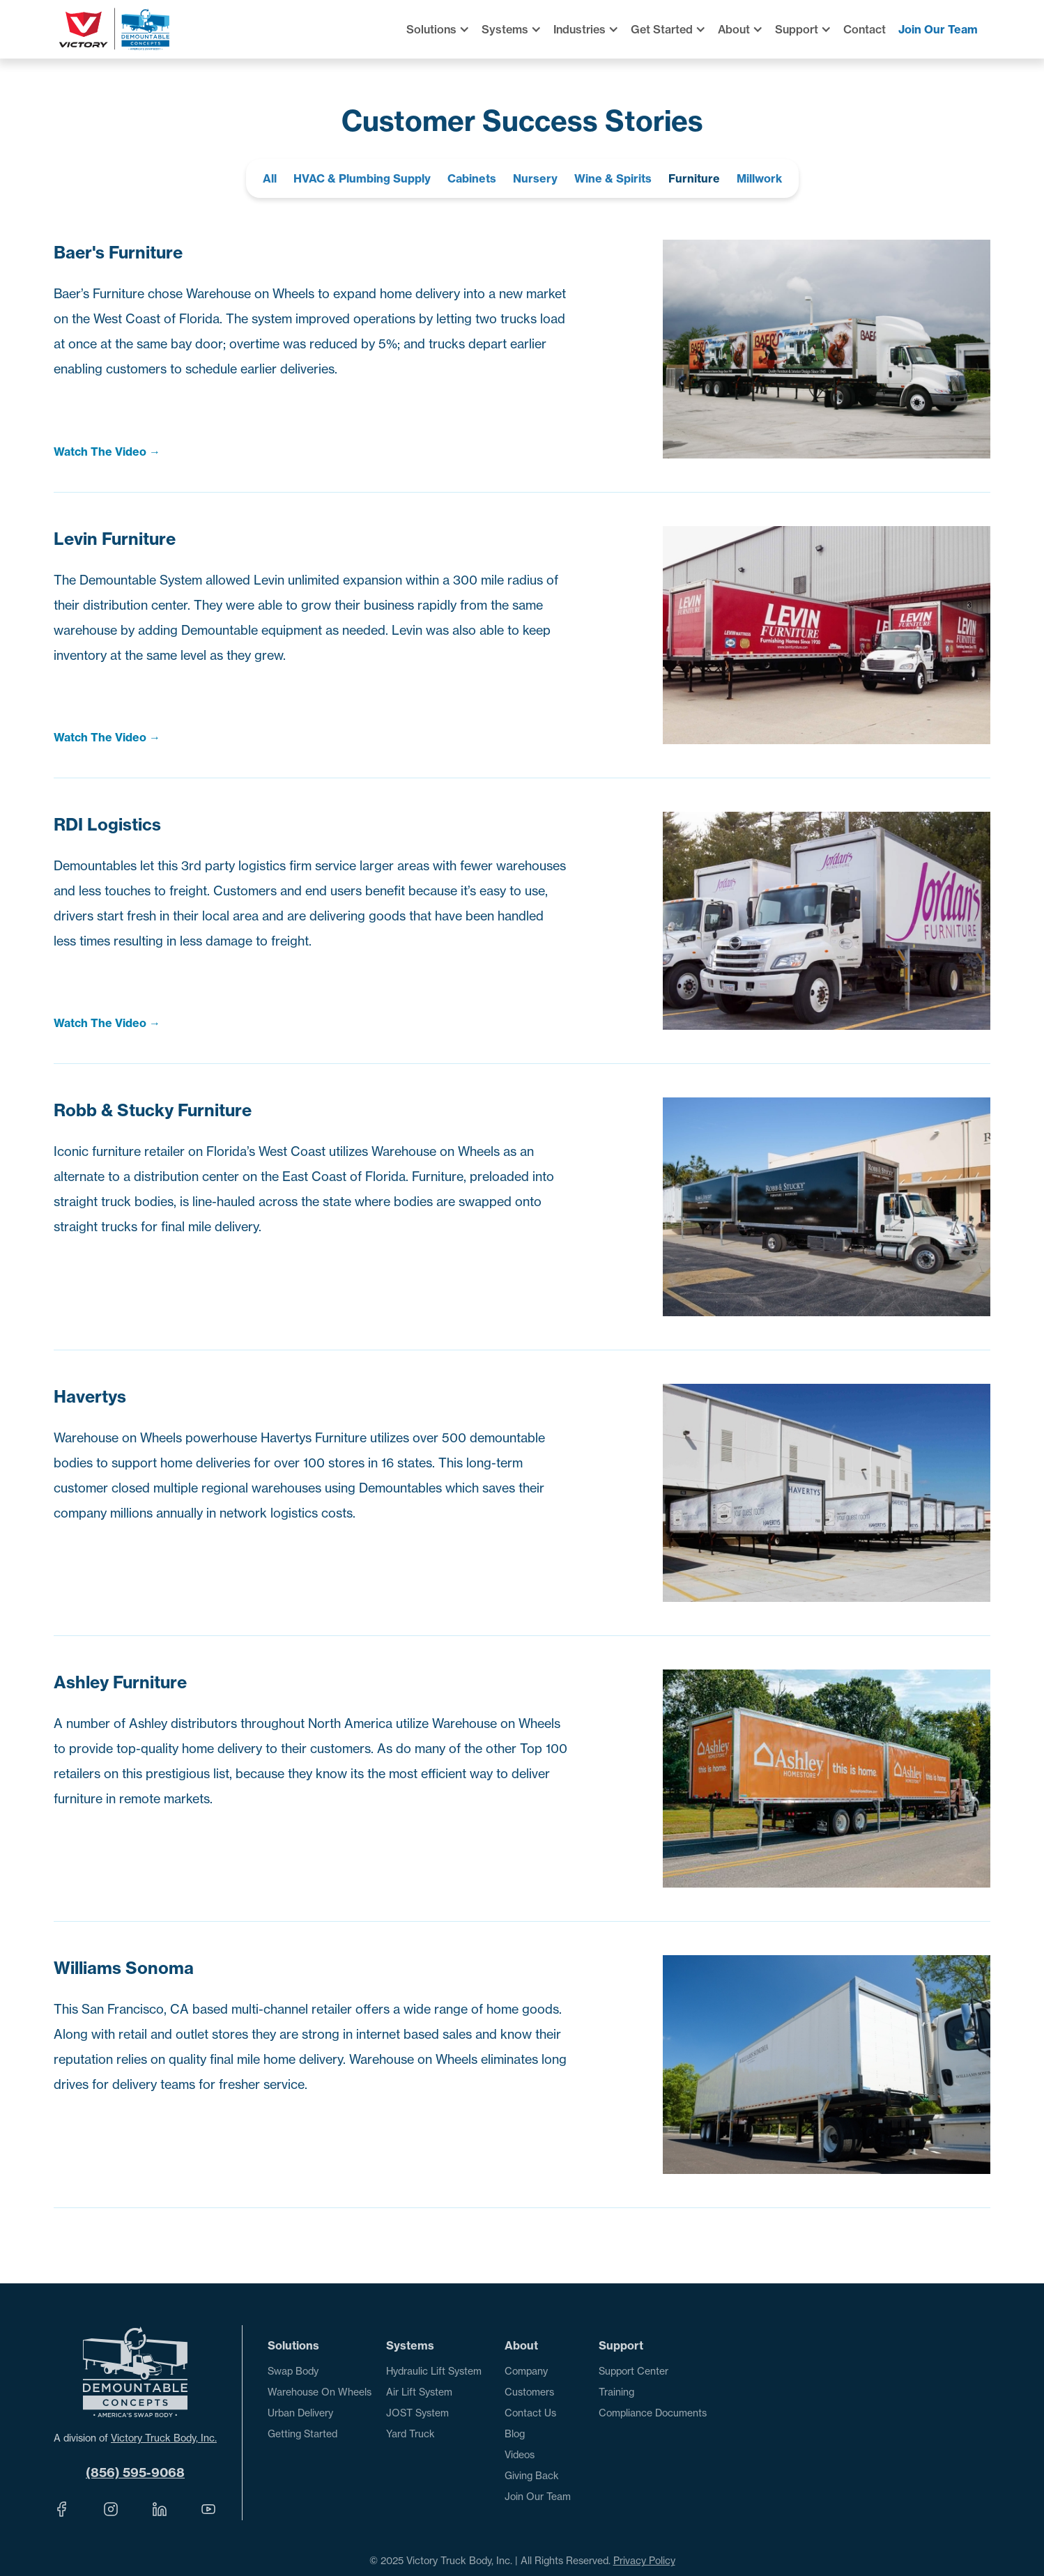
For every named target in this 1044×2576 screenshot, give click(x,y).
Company (526, 2371)
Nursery (535, 178)
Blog (515, 2434)
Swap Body (293, 2371)
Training (616, 2392)
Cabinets (471, 178)
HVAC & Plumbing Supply (362, 178)
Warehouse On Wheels (319, 2392)
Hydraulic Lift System (434, 2371)
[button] (444, 29)
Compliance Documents (653, 2413)
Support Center (633, 2371)
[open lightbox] (311, 451)
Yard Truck (410, 2434)
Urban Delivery (300, 2413)
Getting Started (302, 2434)
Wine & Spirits (613, 178)
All (270, 178)
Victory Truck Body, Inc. (164, 2438)
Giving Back (532, 2475)
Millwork (759, 178)
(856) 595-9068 (135, 2473)
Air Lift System (419, 2392)
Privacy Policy (644, 2560)
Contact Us (530, 2413)
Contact (864, 29)
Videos (520, 2454)
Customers (529, 2392)
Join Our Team (938, 29)
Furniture (694, 178)
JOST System (417, 2413)
